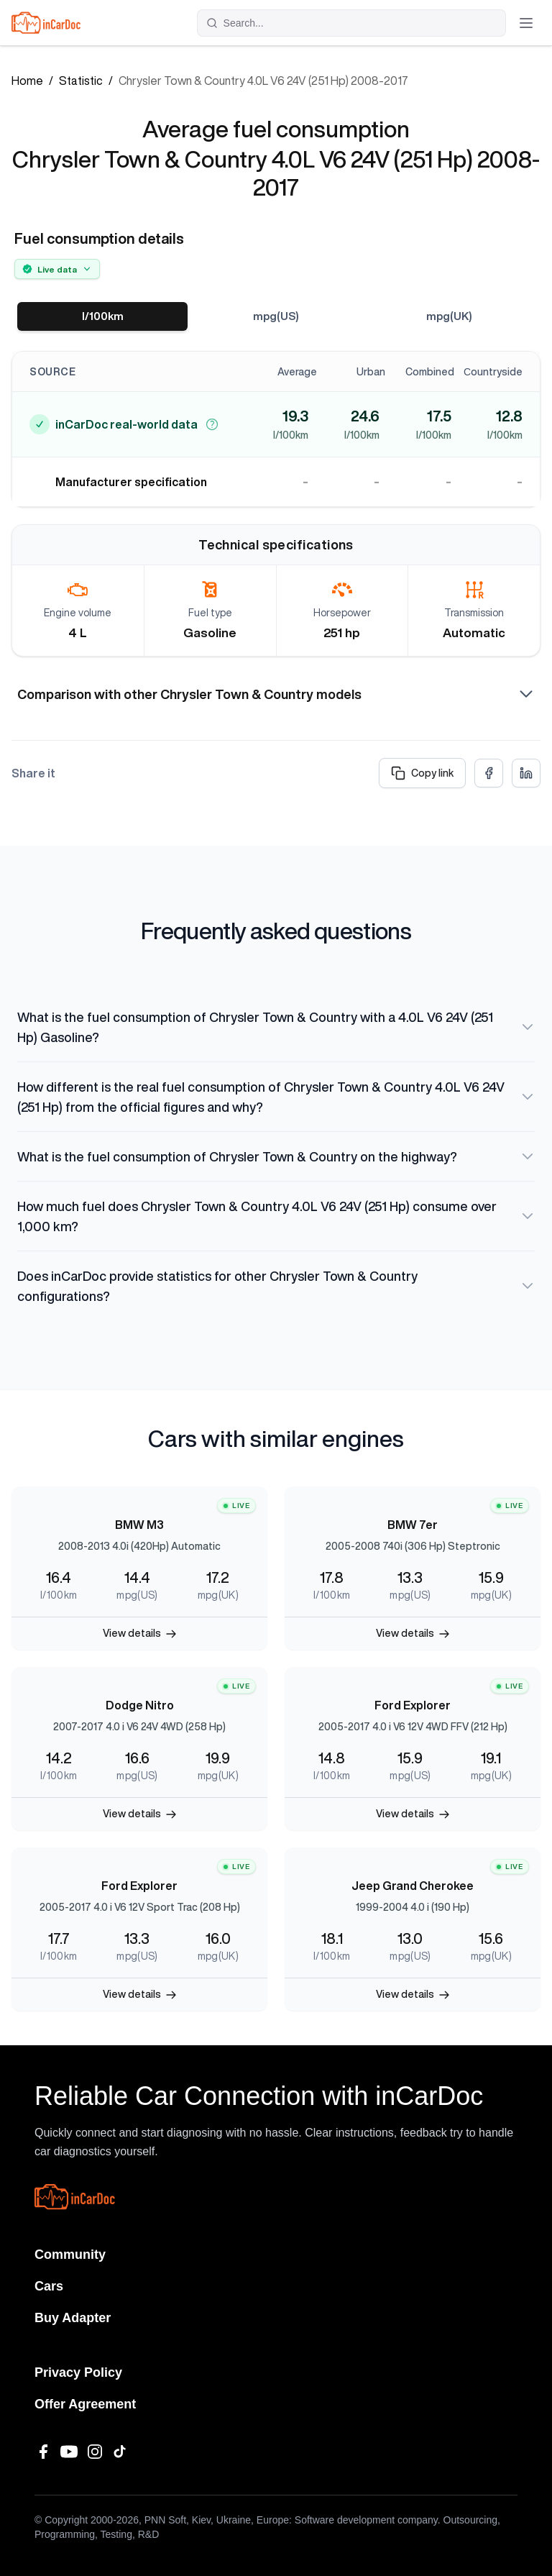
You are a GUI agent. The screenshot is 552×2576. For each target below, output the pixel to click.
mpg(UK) (449, 316)
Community (70, 2254)
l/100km (102, 316)
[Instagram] (95, 2451)
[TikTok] (120, 2451)
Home (27, 80)
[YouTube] (69, 2451)
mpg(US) (276, 316)
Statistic (81, 80)
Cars (48, 2286)
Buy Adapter (72, 2318)
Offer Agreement (85, 2404)
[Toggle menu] (526, 23)
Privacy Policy (78, 2372)
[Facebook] (43, 2451)
